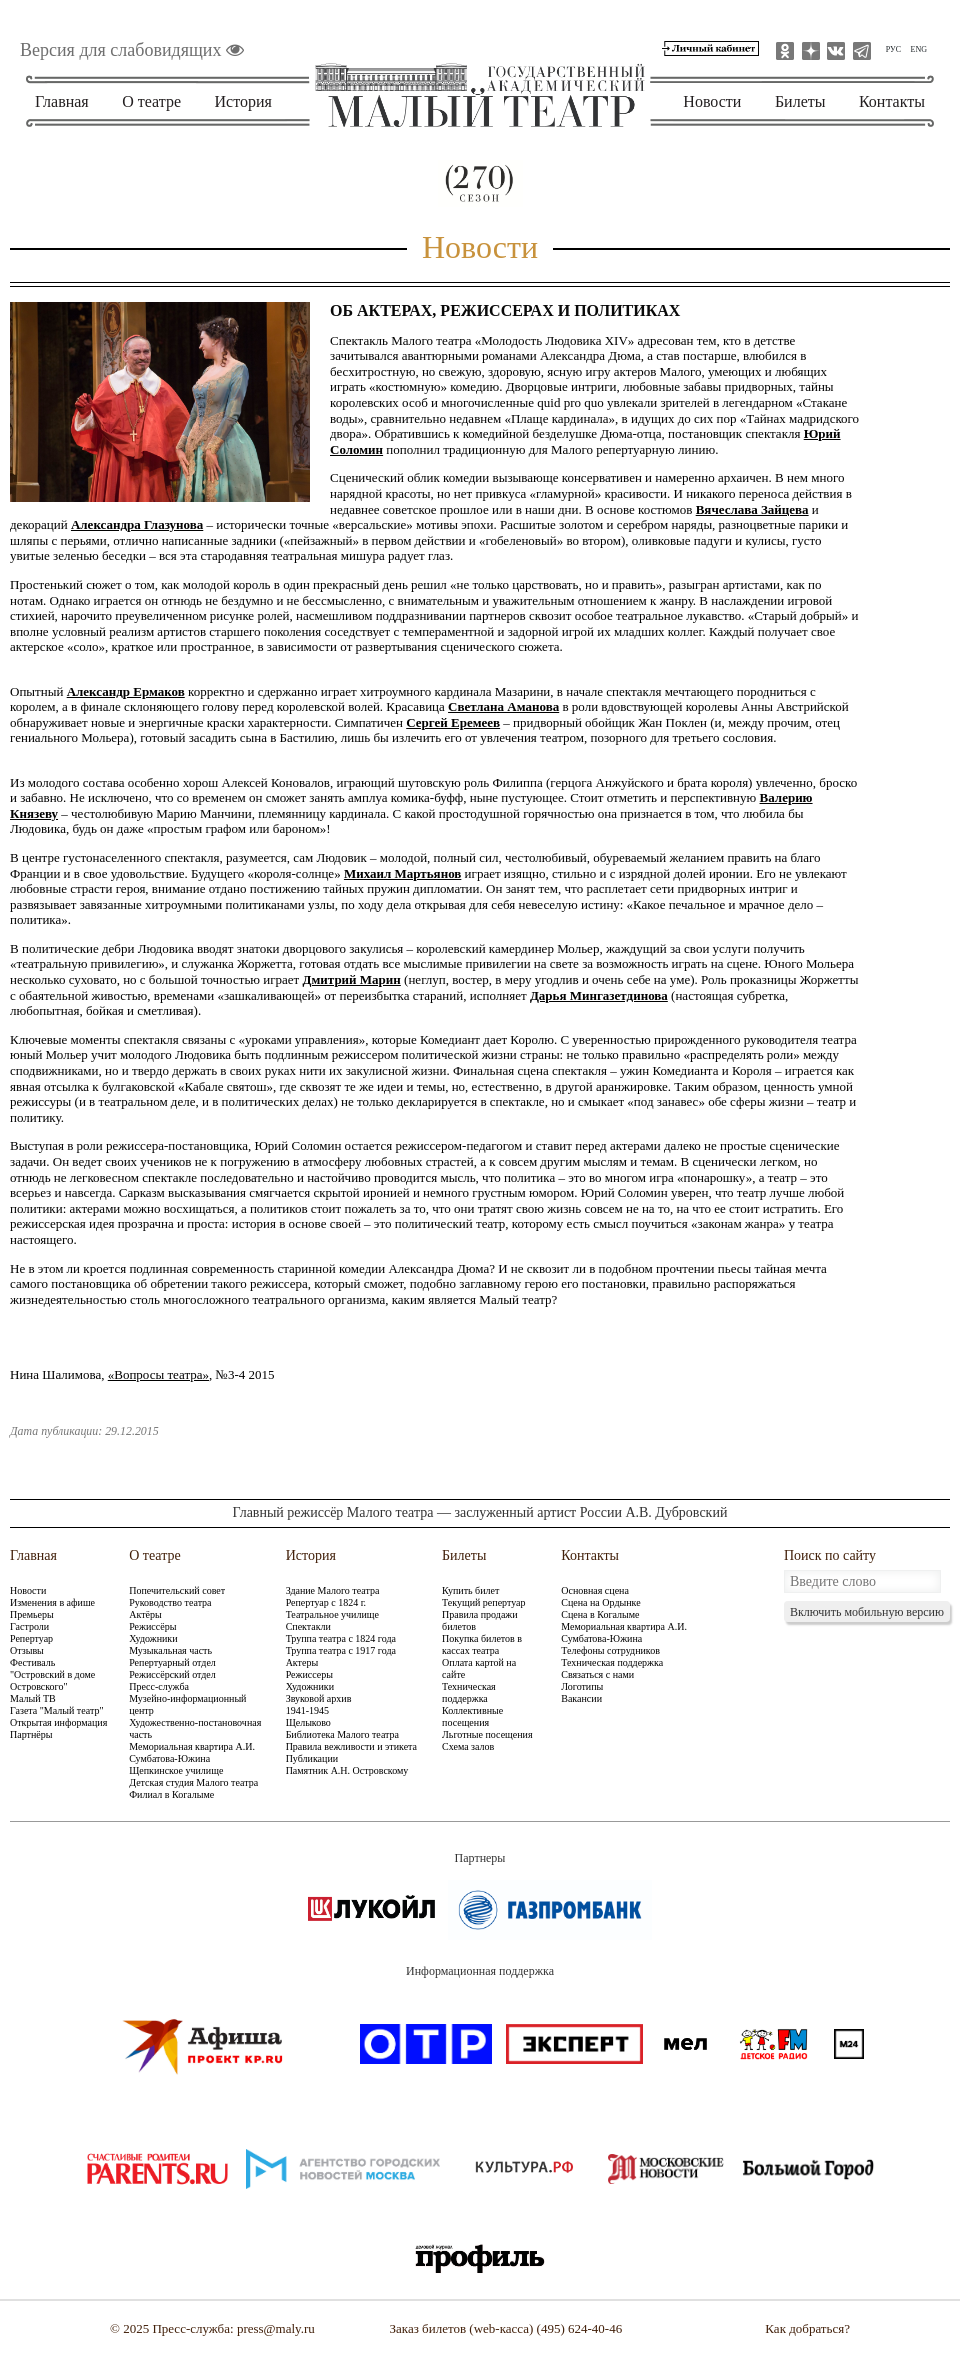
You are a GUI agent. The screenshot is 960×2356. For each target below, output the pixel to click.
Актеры (302, 1662)
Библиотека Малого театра (342, 1734)
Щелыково (308, 1722)
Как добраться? (807, 2328)
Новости (712, 101)
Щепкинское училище (176, 1770)
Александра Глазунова (137, 524)
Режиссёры (152, 1626)
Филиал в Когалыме (171, 1794)
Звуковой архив (319, 1698)
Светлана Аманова (503, 706)
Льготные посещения (487, 1734)
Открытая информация (58, 1722)
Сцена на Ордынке (600, 1602)
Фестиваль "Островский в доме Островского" (52, 1674)
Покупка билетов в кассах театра (482, 1644)
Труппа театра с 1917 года (341, 1650)
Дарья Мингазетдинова (599, 995)
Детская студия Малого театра (193, 1782)
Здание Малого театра (333, 1590)
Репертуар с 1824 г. (326, 1602)
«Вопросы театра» (158, 1374)
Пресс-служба (159, 1686)
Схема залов (468, 1746)
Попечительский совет (177, 1590)
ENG (919, 49)
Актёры (145, 1614)
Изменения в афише (52, 1602)
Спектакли (308, 1626)
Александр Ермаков (126, 691)
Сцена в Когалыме (600, 1614)
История (243, 101)
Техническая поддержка (469, 1692)
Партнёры (31, 1734)
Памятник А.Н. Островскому (347, 1770)
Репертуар (31, 1638)
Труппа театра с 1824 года (341, 1638)
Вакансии (581, 1698)
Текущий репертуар (483, 1602)
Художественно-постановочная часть (195, 1728)
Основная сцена (595, 1590)
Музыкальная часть (170, 1650)
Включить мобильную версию (867, 1612)
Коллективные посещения (472, 1716)
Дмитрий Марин (352, 979)
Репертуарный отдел (172, 1662)
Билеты (800, 101)
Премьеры (32, 1614)
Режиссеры (309, 1674)
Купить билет (470, 1590)
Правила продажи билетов (480, 1620)
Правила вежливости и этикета (351, 1746)
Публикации (312, 1758)
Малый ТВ (33, 1698)
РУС (893, 49)
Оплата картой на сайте (479, 1668)
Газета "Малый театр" (57, 1710)
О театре (151, 101)
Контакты (892, 101)
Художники (153, 1638)
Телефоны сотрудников (610, 1650)
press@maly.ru (276, 2328)
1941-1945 (307, 1710)
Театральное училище (332, 1614)
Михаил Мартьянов (402, 873)
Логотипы (582, 1686)
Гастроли (29, 1626)
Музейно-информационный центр (187, 1704)
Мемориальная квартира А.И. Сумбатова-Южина (192, 1752)
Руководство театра (170, 1602)
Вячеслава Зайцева (752, 509)
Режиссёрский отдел (172, 1674)
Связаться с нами (597, 1674)
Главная (62, 101)
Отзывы (27, 1650)
